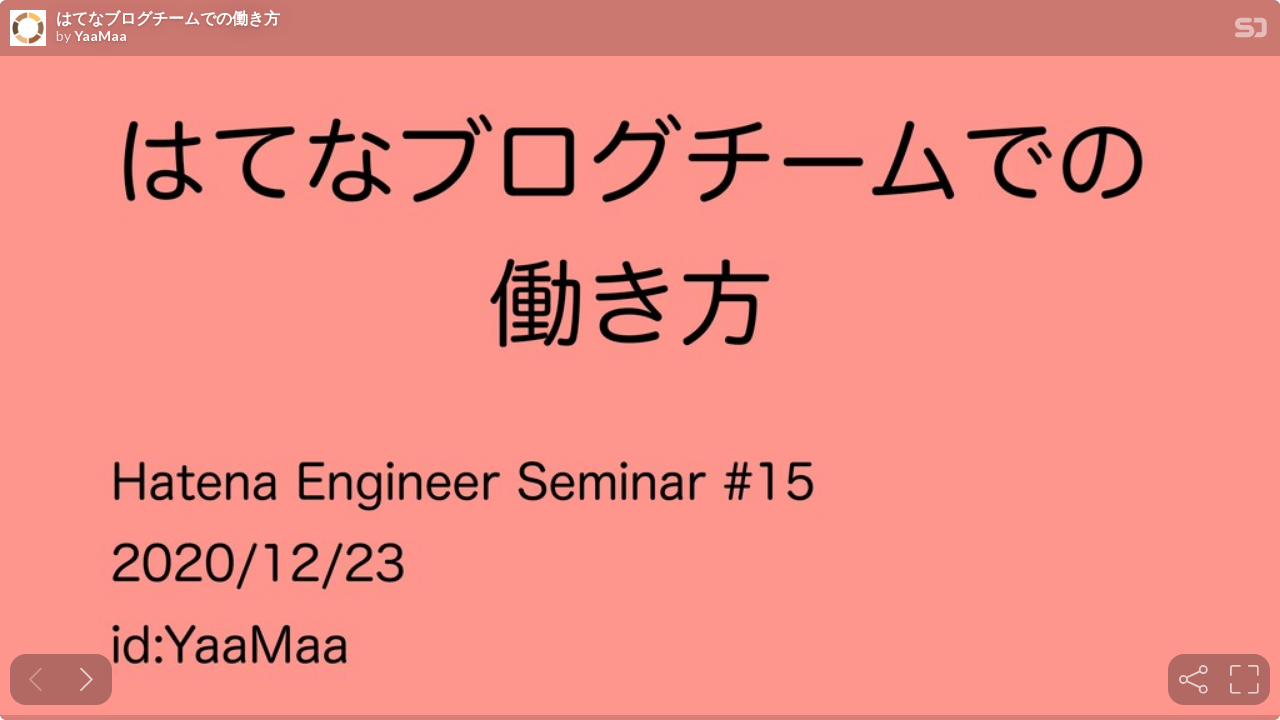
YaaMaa (100, 36)
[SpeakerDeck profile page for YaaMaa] (28, 29)
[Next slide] (86, 679)
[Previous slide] (35, 679)
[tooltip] (1193, 679)
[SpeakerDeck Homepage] (1251, 31)
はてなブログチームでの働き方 (168, 18)
